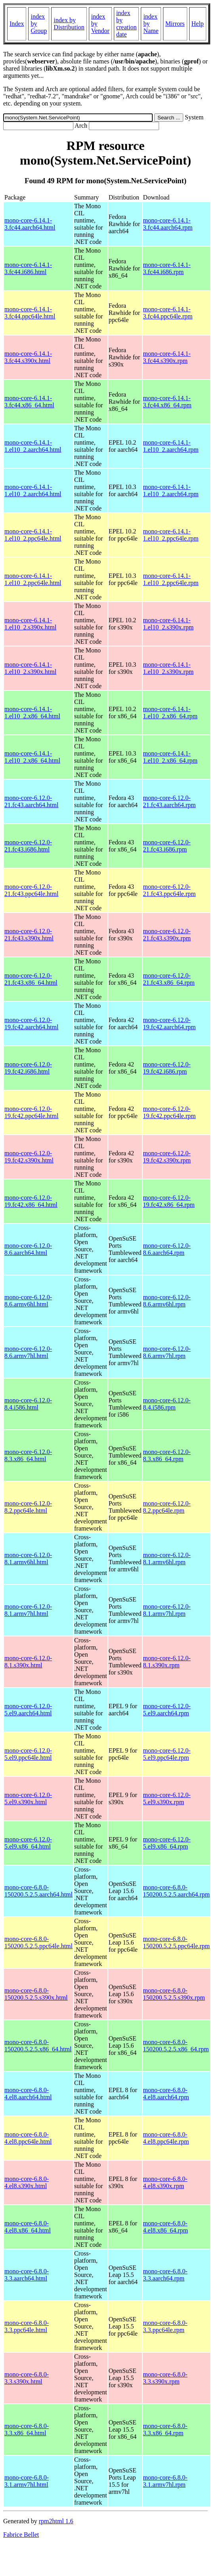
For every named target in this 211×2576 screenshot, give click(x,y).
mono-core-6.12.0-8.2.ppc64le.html (28, 1507)
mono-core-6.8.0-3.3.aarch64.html (26, 2275)
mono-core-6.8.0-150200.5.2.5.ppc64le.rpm (176, 1942)
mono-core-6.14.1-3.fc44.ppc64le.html (29, 313)
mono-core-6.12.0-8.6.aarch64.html (28, 1249)
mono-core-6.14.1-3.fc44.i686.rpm (167, 268)
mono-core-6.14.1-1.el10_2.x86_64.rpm (170, 712)
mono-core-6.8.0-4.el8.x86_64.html (27, 2227)
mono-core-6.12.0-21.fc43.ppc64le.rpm (169, 890)
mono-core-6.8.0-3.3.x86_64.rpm (165, 2429)
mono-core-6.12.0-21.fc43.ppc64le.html (31, 890)
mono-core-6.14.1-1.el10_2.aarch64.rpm (171, 446)
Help (198, 23)
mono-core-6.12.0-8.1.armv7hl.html (28, 1610)
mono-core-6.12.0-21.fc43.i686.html (28, 846)
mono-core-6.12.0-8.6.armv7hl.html (28, 1352)
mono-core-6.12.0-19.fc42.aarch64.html (31, 1023)
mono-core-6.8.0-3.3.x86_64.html (26, 2429)
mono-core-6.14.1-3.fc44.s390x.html (28, 357)
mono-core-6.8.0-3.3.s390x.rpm (165, 2378)
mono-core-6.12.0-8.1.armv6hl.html (28, 1558)
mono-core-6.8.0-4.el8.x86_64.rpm (165, 2227)
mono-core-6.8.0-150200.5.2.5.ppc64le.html (38, 1942)
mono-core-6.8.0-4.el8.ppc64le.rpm (166, 2138)
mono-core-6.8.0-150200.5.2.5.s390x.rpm (174, 1994)
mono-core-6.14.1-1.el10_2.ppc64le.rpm (171, 535)
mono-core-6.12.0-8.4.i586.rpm (167, 1404)
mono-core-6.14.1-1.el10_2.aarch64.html (32, 446)
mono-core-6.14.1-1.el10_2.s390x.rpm (168, 624)
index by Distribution (69, 24)
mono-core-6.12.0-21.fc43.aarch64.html (31, 801)
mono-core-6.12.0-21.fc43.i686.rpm (167, 846)
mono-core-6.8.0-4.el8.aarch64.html (28, 2093)
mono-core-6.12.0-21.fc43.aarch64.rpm (169, 801)
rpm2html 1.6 (56, 2521)
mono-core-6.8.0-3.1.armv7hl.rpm (165, 2481)
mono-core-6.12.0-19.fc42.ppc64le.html (31, 1112)
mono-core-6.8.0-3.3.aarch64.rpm (165, 2275)
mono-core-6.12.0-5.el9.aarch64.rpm (167, 1710)
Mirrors (175, 23)
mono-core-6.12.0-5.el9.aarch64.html (28, 1710)
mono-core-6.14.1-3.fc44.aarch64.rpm (168, 224)
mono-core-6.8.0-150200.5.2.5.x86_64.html (37, 2045)
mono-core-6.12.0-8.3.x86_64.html (28, 1455)
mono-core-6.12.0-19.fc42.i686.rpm (167, 1068)
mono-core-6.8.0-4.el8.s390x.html (26, 2182)
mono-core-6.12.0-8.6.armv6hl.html (28, 1301)
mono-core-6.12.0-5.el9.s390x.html (28, 1798)
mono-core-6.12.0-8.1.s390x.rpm (167, 1662)
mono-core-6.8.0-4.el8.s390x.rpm (165, 2182)
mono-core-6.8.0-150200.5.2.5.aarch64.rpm (176, 1891)
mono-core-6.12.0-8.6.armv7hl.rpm (167, 1352)
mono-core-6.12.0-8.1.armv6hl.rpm (167, 1558)
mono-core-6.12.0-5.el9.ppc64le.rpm (167, 1754)
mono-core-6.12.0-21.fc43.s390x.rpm (167, 935)
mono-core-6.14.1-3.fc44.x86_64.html (29, 402)
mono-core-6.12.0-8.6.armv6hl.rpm (167, 1301)
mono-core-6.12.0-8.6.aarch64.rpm (167, 1249)
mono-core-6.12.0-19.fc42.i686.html (28, 1068)
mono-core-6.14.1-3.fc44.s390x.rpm (167, 357)
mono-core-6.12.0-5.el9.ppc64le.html (28, 1754)
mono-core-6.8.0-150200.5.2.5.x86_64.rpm (176, 2045)
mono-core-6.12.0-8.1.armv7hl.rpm (167, 1610)
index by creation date (126, 24)
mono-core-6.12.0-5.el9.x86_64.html (28, 1843)
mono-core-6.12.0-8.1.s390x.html (28, 1662)
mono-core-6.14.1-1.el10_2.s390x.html (30, 624)
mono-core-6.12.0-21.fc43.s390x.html (29, 935)
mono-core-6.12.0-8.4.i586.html (28, 1404)
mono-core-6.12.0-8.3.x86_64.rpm (167, 1455)
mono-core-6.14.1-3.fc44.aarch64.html (29, 224)
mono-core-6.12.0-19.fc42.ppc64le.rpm (169, 1112)
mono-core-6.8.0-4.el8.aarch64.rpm (166, 2093)
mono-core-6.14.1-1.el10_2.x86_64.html (32, 712)
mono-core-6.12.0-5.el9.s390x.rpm (167, 1798)
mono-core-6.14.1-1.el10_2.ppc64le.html (32, 535)
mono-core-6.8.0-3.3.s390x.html (26, 2378)
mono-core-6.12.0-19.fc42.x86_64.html (31, 1201)
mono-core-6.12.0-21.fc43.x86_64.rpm (169, 979)
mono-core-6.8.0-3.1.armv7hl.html (26, 2481)
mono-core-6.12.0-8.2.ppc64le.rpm (167, 1507)
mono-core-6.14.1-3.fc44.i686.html (28, 268)
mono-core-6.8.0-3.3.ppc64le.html (26, 2326)
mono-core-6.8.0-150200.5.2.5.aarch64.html (38, 1891)
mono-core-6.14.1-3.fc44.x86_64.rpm (167, 402)
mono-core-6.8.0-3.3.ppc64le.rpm (165, 2326)
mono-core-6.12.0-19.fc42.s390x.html (29, 1157)
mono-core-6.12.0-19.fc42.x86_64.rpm (169, 1201)
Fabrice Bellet (21, 2534)
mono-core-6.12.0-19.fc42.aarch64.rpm (169, 1023)
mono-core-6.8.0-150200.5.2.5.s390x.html (36, 1994)
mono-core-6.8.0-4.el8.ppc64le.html (28, 2138)
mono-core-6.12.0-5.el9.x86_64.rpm (167, 1843)
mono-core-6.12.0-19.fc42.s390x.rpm (167, 1157)
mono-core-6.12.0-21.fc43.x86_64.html (31, 979)
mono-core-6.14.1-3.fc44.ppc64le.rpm (168, 313)
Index (17, 23)
